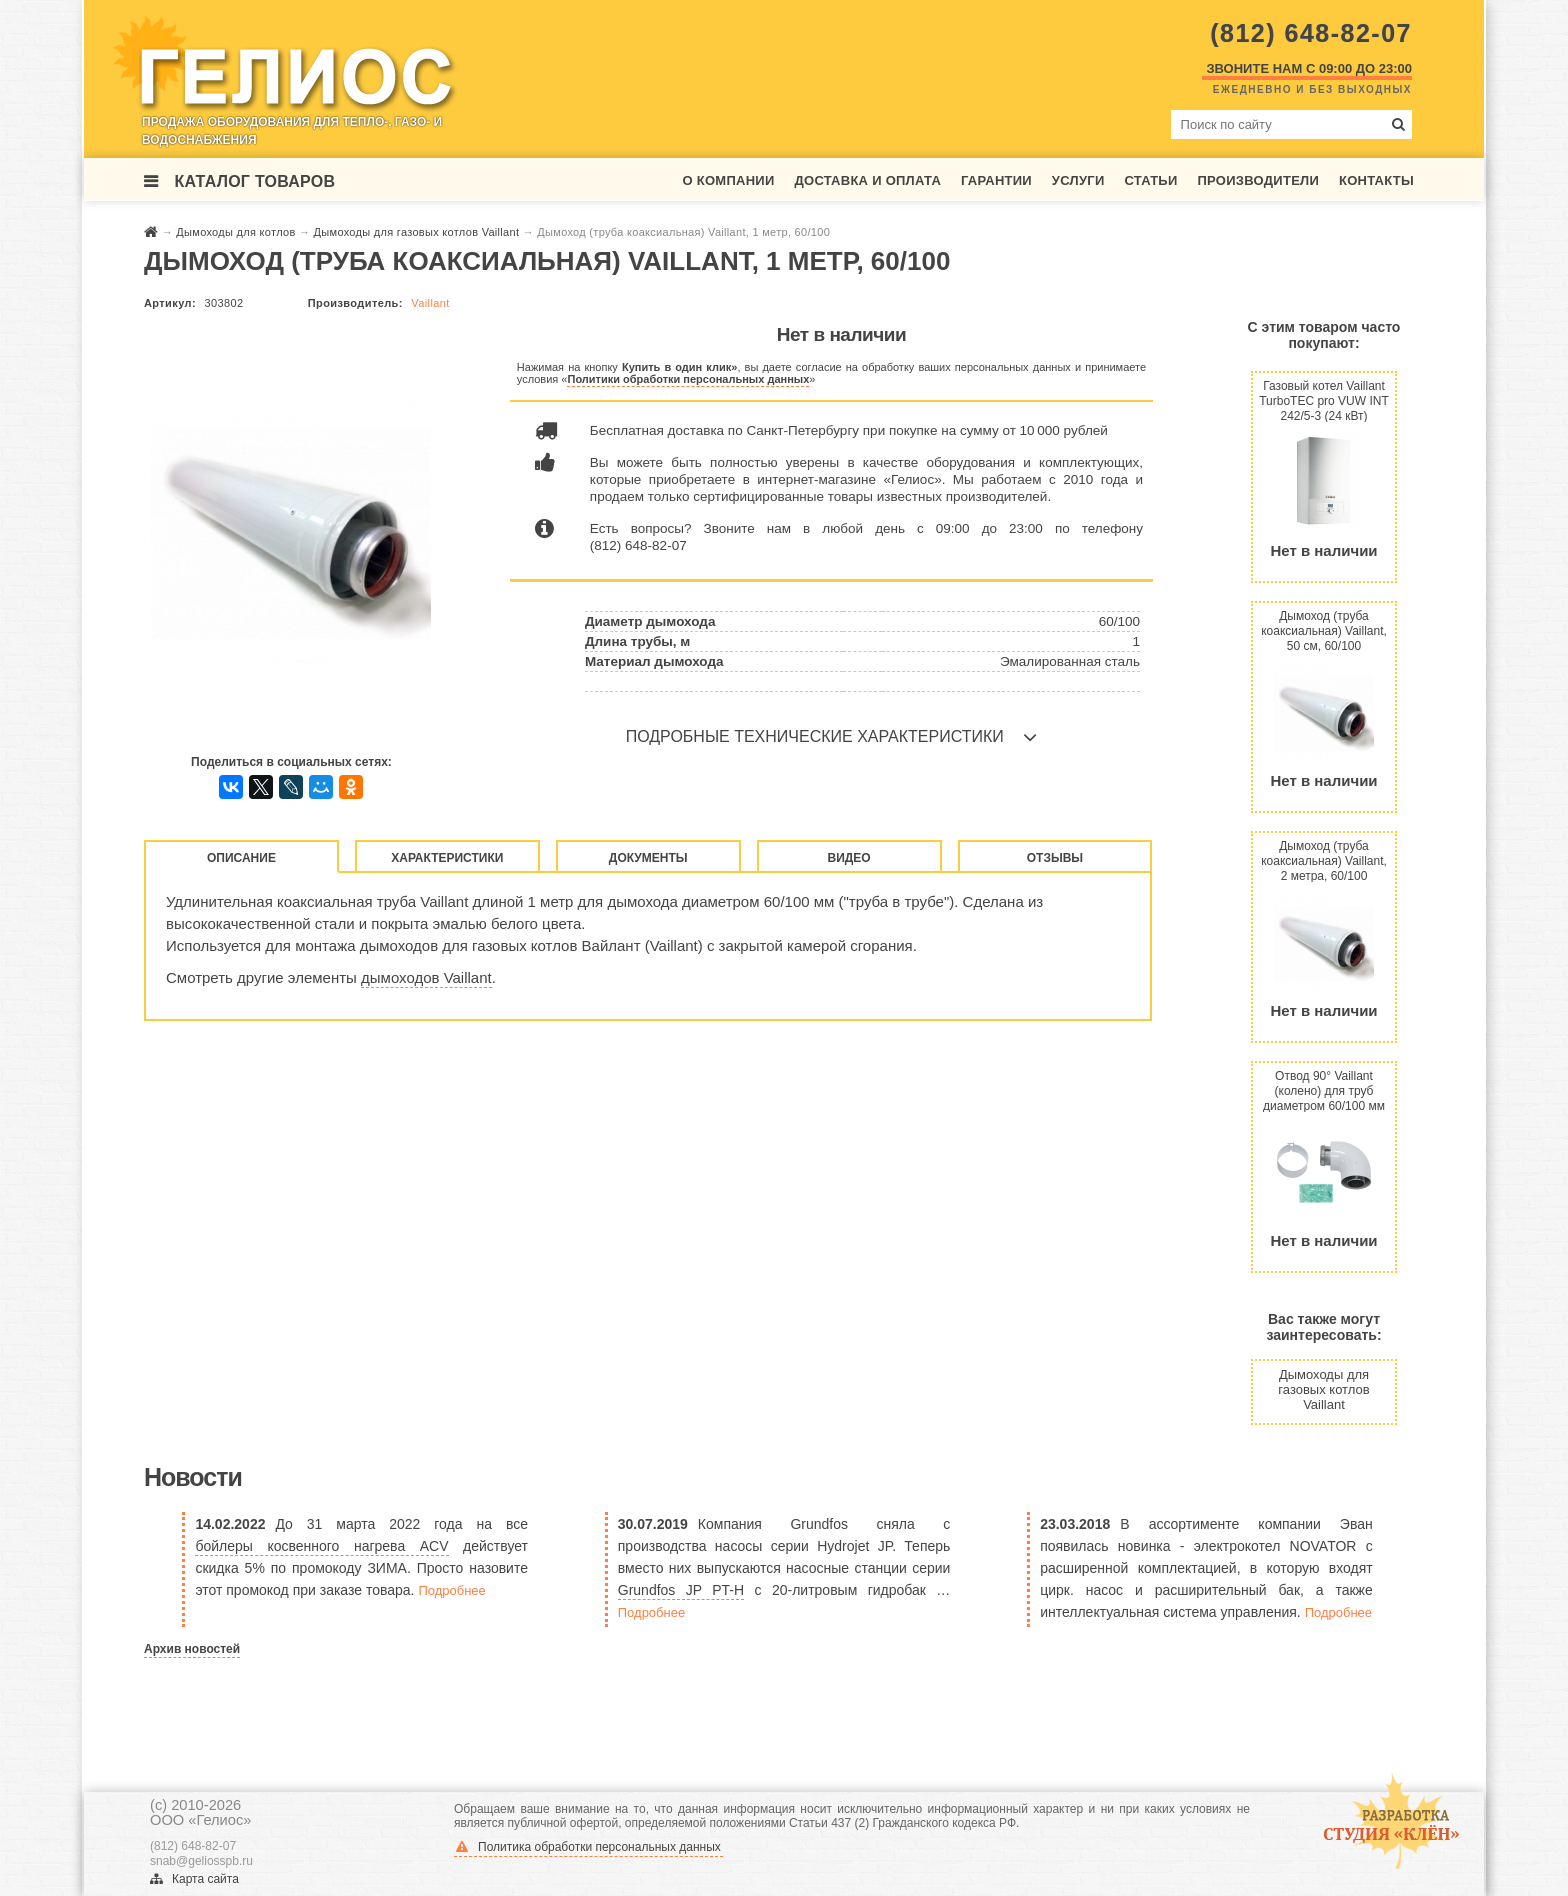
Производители (1258, 180)
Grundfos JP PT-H (681, 1590)
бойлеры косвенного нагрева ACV (321, 1546)
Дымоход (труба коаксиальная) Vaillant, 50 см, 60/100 (1324, 630)
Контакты (1376, 180)
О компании (729, 180)
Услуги (1078, 180)
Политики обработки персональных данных (688, 379)
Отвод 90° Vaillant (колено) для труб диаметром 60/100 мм (1324, 1090)
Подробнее (451, 1590)
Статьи (1150, 180)
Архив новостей (192, 1649)
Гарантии (996, 180)
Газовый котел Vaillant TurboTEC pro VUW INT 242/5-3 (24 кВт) (1324, 400)
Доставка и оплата (867, 180)
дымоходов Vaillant (426, 977)
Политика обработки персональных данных (588, 1847)
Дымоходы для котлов (237, 232)
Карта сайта (194, 1879)
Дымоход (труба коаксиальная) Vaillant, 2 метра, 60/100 (1324, 860)
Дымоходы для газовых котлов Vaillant (418, 232)
